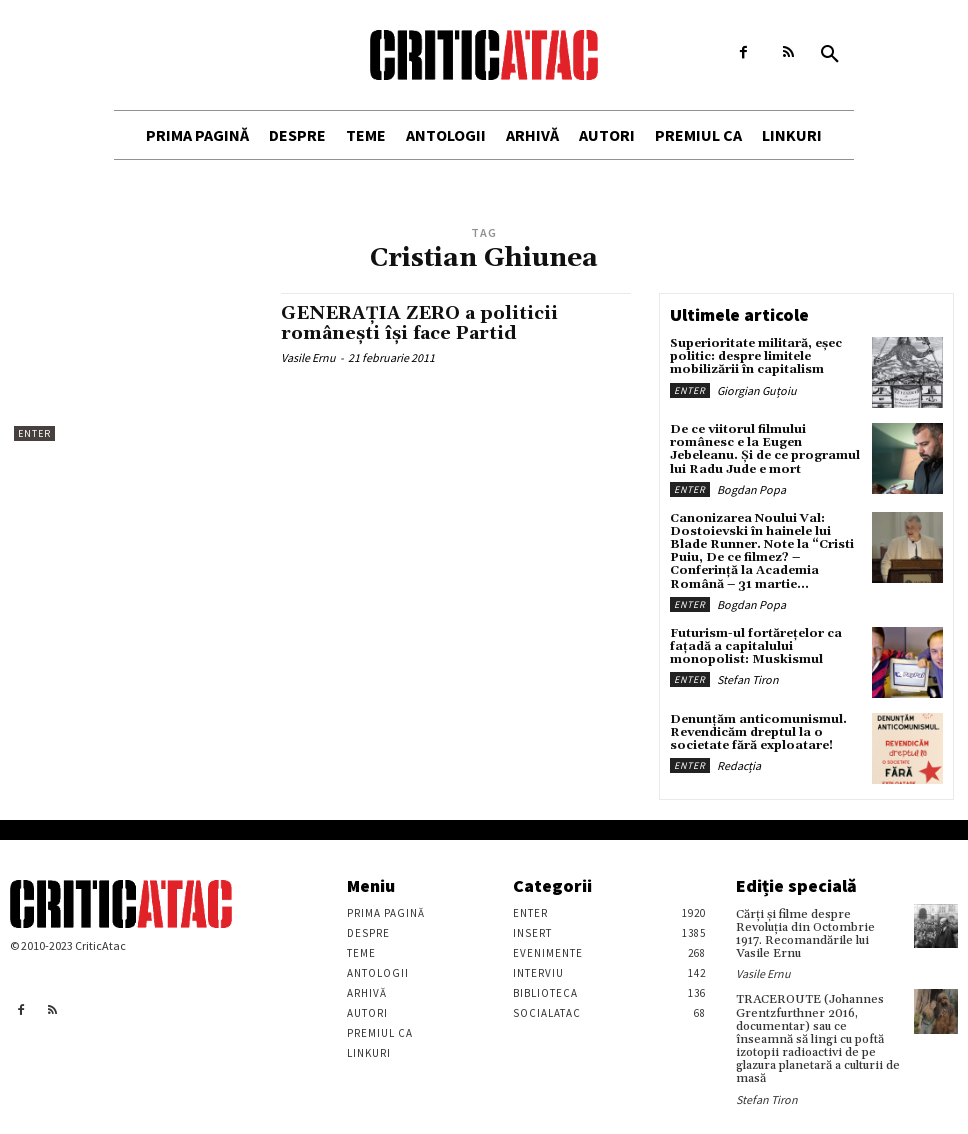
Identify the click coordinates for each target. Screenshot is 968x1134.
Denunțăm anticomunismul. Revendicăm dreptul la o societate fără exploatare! (758, 732)
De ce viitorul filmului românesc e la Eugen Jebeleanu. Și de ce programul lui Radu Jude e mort (765, 449)
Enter (34, 433)
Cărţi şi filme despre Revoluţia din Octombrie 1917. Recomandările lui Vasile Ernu (805, 934)
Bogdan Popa (751, 489)
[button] (830, 55)
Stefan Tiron (748, 679)
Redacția (739, 765)
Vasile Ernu (308, 357)
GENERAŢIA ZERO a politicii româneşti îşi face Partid (419, 323)
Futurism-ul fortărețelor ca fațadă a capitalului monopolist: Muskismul (756, 646)
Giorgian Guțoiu (757, 390)
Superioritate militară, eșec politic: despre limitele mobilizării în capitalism (756, 356)
